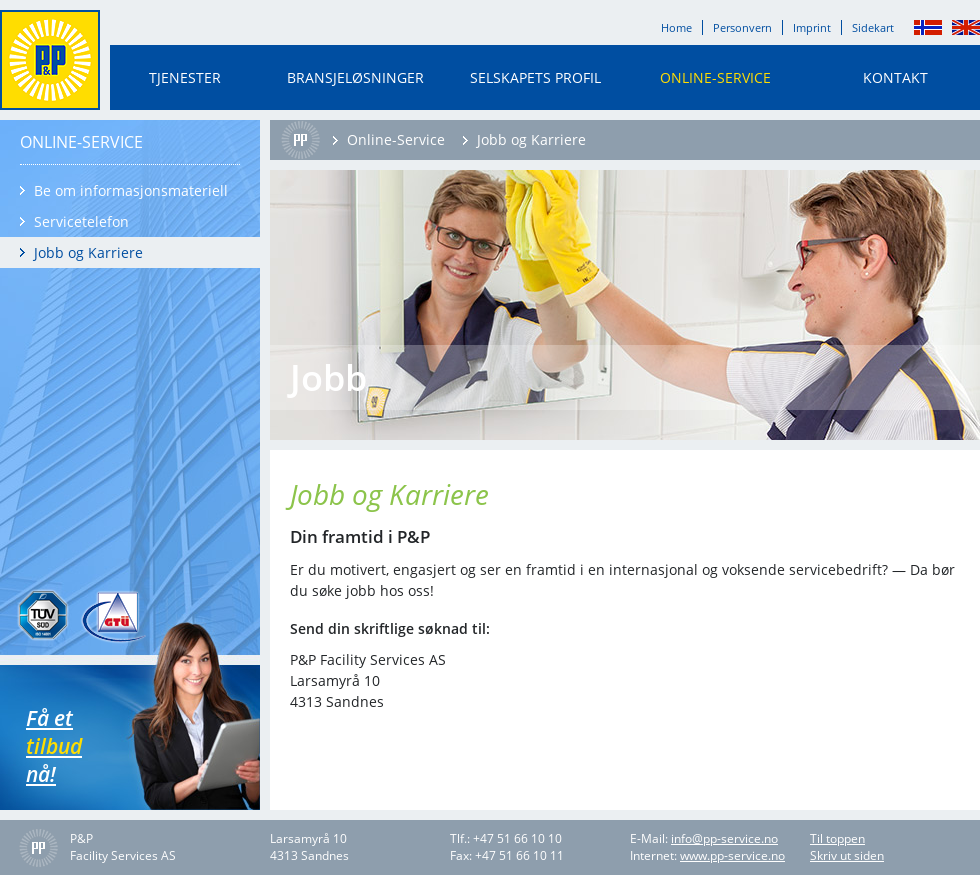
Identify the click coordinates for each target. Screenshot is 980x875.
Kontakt (895, 77)
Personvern (742, 27)
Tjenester (185, 77)
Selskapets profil (535, 77)
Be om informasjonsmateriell (131, 190)
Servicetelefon (81, 221)
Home (676, 27)
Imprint (812, 27)
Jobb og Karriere (88, 252)
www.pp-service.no (732, 856)
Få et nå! (86, 746)
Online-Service (715, 77)
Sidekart (873, 27)
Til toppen (837, 839)
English (966, 27)
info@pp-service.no (724, 839)
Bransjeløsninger (355, 77)
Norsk (928, 27)
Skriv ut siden (847, 856)
